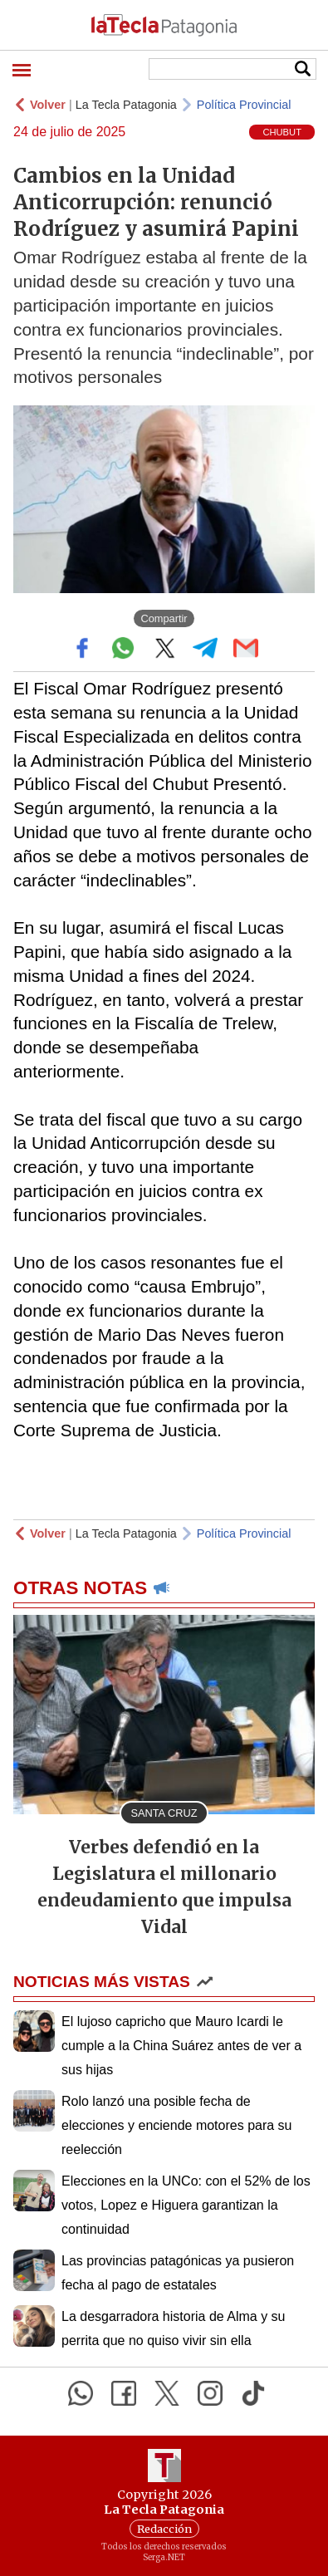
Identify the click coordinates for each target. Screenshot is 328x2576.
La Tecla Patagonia (126, 104)
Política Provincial (244, 104)
